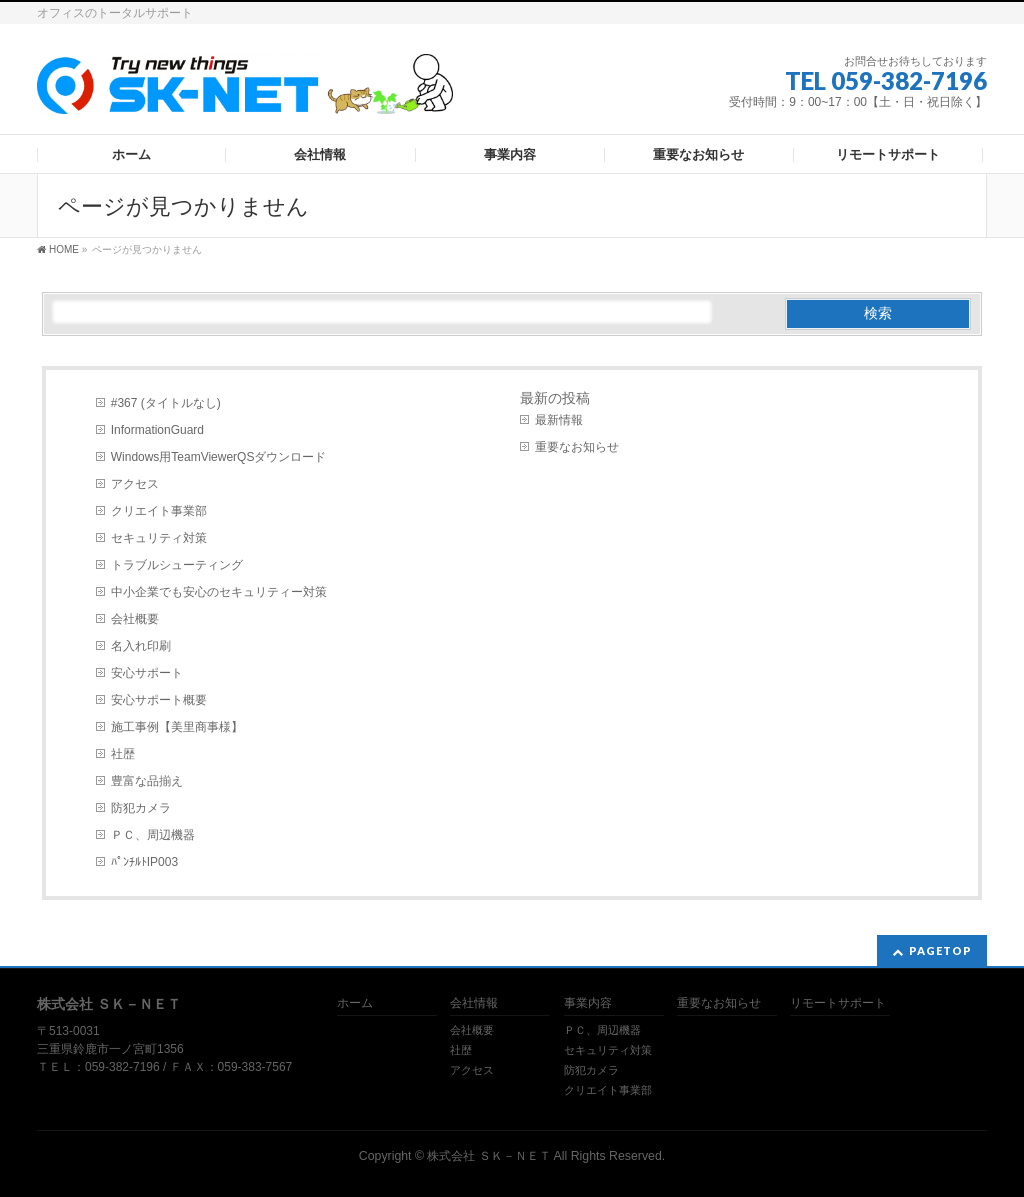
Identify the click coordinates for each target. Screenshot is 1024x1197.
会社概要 (135, 619)
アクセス (135, 484)
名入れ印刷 (141, 646)
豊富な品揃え (147, 781)
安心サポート (147, 673)
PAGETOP (940, 950)
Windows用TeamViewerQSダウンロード (219, 457)
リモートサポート (838, 1003)
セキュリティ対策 (159, 538)
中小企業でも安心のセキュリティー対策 (219, 592)
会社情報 (474, 1003)
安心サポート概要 (159, 700)
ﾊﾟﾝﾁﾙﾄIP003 (144, 862)
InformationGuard (157, 430)
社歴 (123, 754)
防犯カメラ (141, 808)
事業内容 (588, 1003)
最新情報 (559, 420)
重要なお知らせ (577, 447)
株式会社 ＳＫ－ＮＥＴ (488, 1156)
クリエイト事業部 (159, 511)
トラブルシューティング (177, 565)
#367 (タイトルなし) (166, 403)
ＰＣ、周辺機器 (153, 835)
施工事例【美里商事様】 (177, 727)
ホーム (355, 1003)
